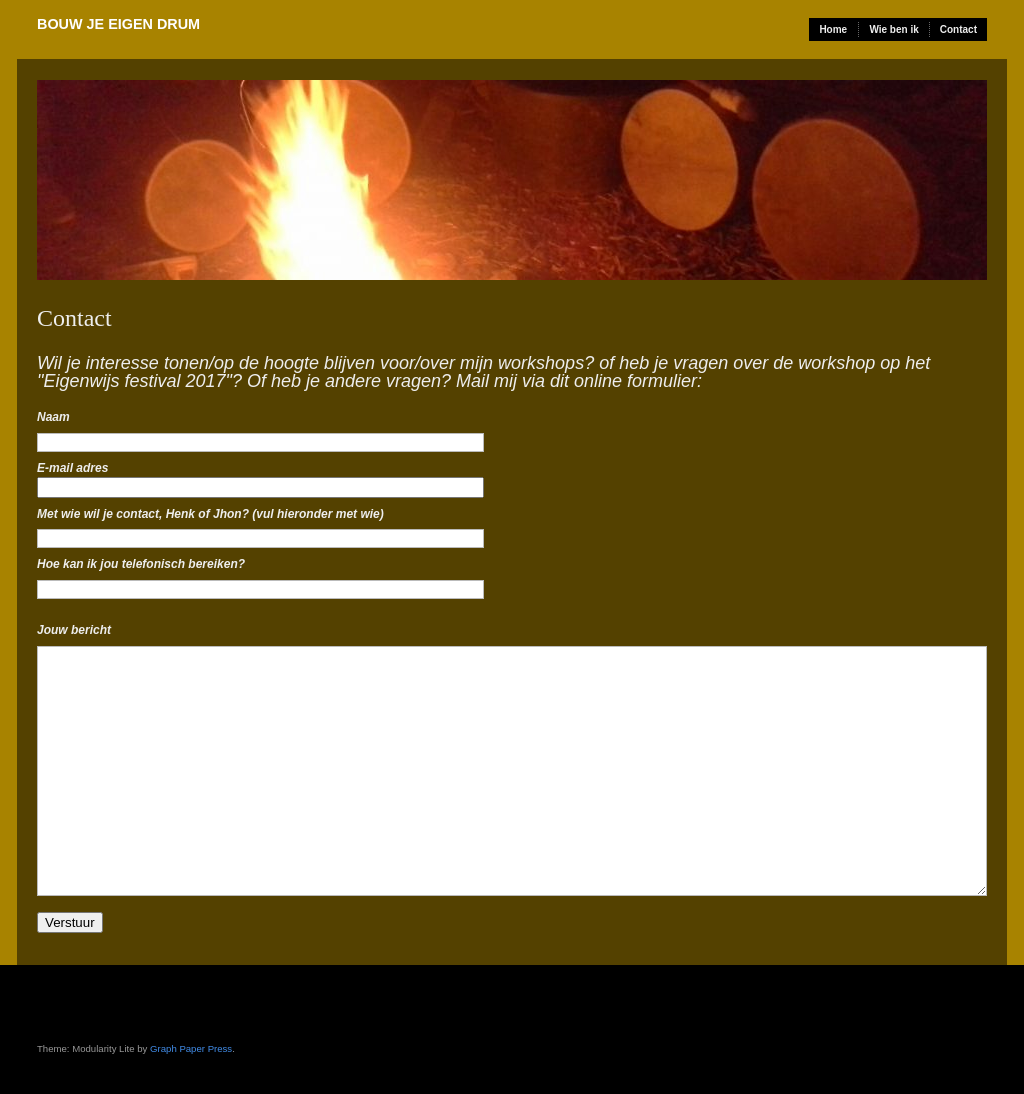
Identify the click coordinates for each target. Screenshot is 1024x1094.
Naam (53, 417)
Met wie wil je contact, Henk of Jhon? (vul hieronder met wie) (210, 514)
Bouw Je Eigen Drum (118, 24)
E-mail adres (72, 468)
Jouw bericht (74, 630)
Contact (958, 29)
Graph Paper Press (191, 1048)
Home (833, 29)
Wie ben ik (893, 29)
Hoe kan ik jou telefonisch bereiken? (141, 564)
